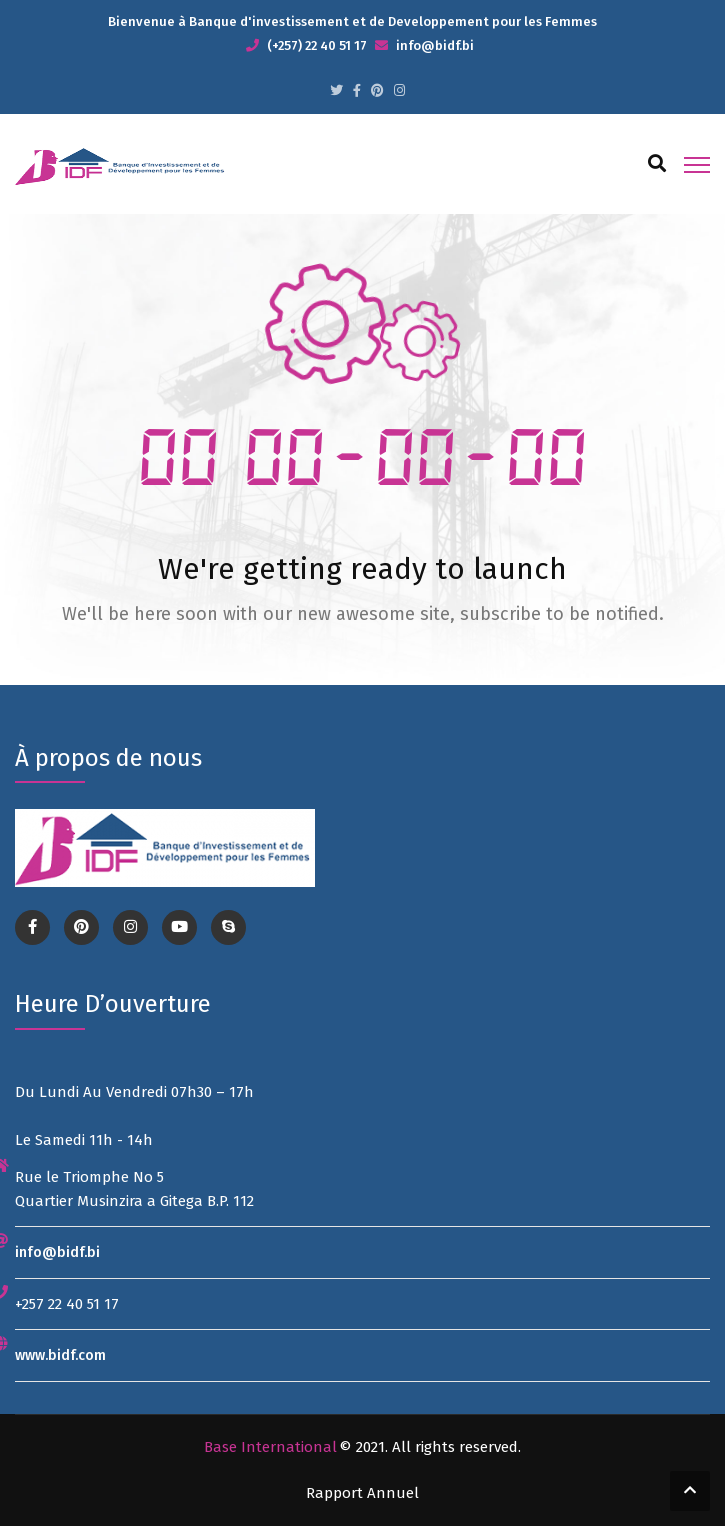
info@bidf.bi (57, 1252)
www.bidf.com (60, 1355)
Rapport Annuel (362, 1493)
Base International (270, 1447)
